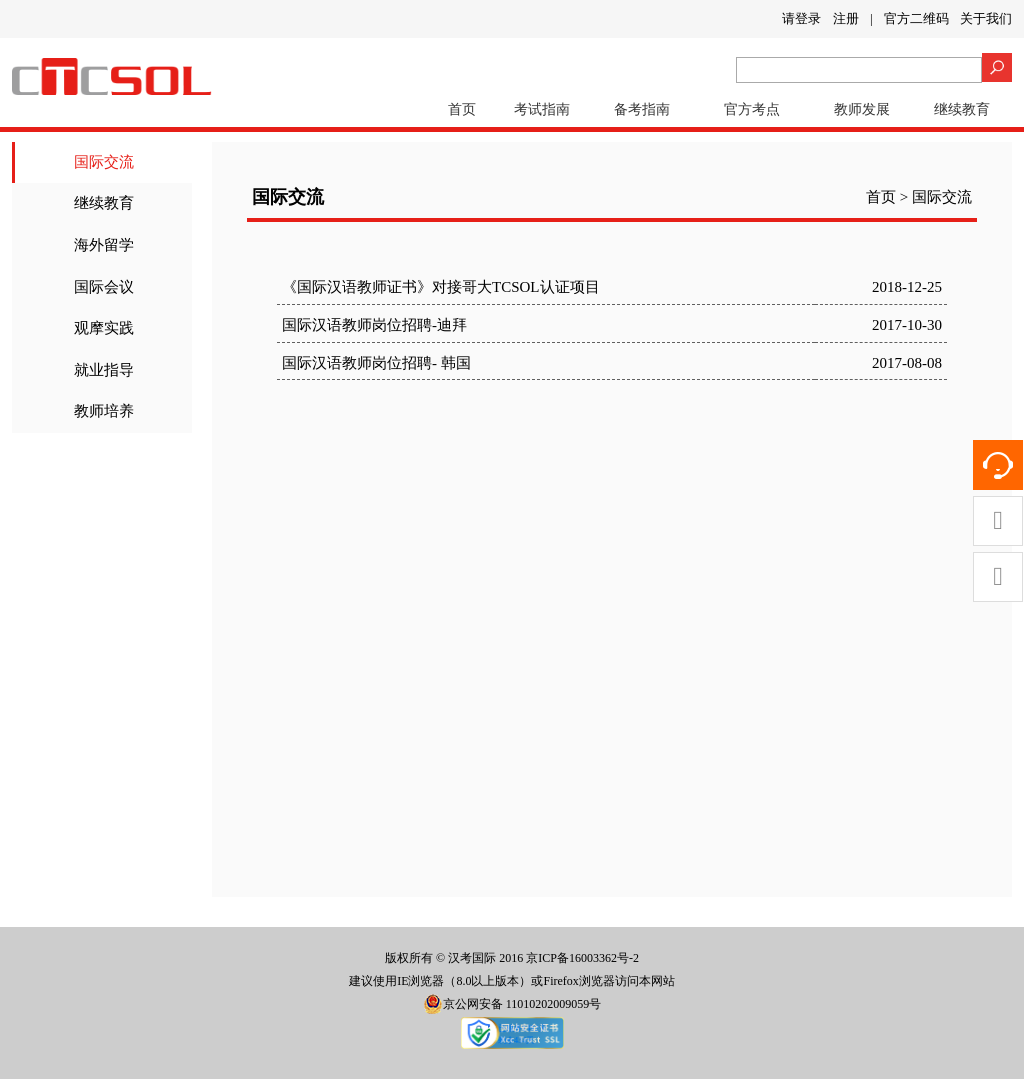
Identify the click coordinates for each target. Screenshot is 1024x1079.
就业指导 (104, 370)
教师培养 (104, 411)
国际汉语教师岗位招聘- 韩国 (376, 363)
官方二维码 (916, 18)
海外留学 (104, 245)
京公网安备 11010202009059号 (512, 1004)
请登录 (801, 18)
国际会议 (104, 287)
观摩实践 (104, 328)
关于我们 (986, 18)
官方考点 (752, 109)
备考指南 (642, 109)
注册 (846, 18)
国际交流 (104, 162)
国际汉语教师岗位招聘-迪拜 (374, 325)
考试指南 (542, 109)
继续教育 (962, 109)
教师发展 (862, 109)
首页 (462, 109)
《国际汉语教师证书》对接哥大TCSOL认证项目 (441, 287)
